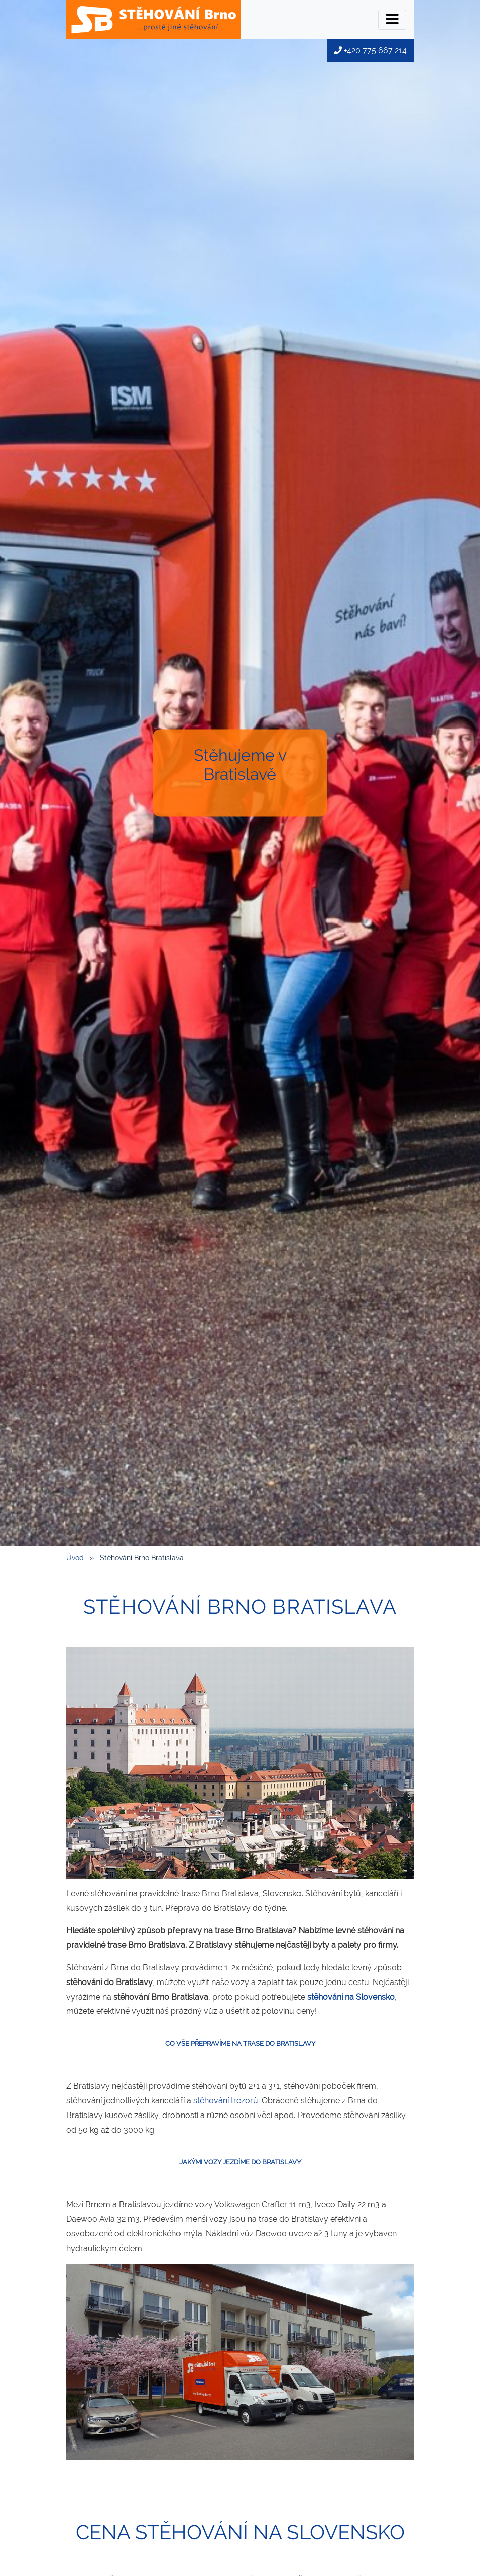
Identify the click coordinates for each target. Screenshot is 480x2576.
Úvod (75, 1557)
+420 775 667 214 (370, 50)
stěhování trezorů (225, 2100)
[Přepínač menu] (392, 20)
